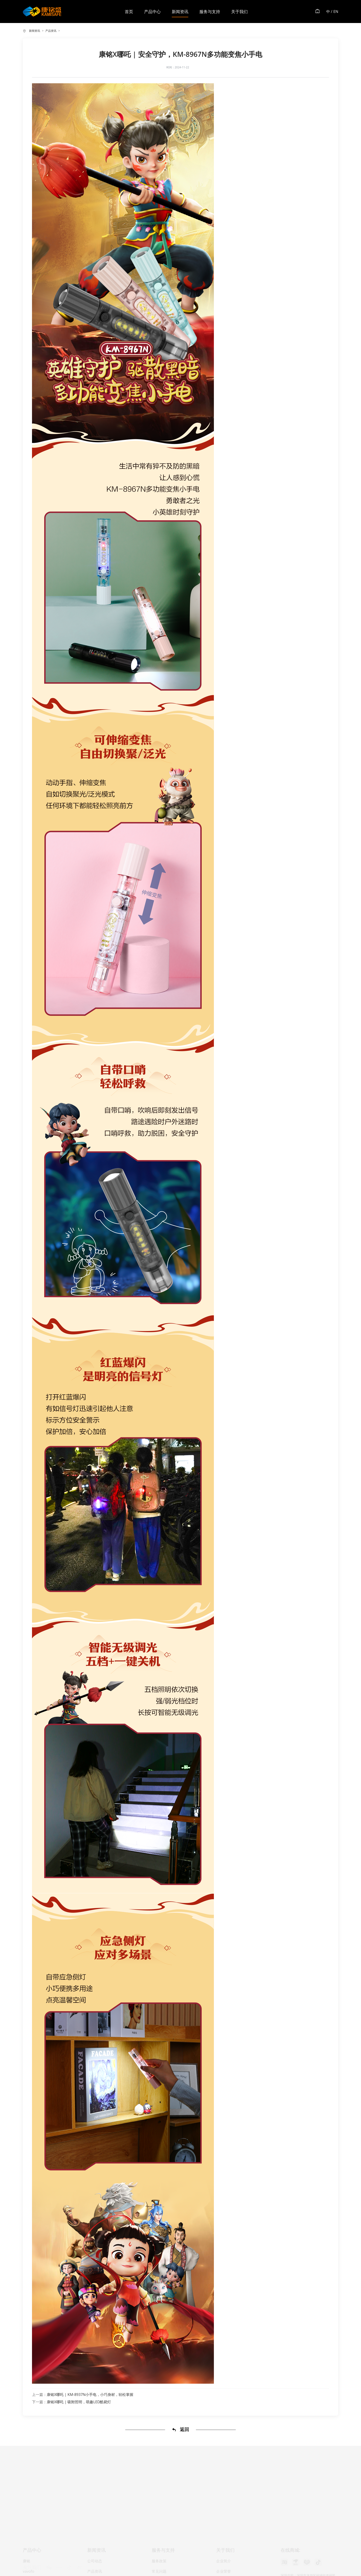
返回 (180, 2429)
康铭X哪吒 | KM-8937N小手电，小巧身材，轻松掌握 (90, 2394)
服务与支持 (209, 11)
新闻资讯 (180, 11)
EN (335, 11)
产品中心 (152, 11)
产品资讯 (50, 31)
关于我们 (239, 11)
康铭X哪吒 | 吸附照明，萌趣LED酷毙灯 (79, 2401)
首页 (129, 11)
